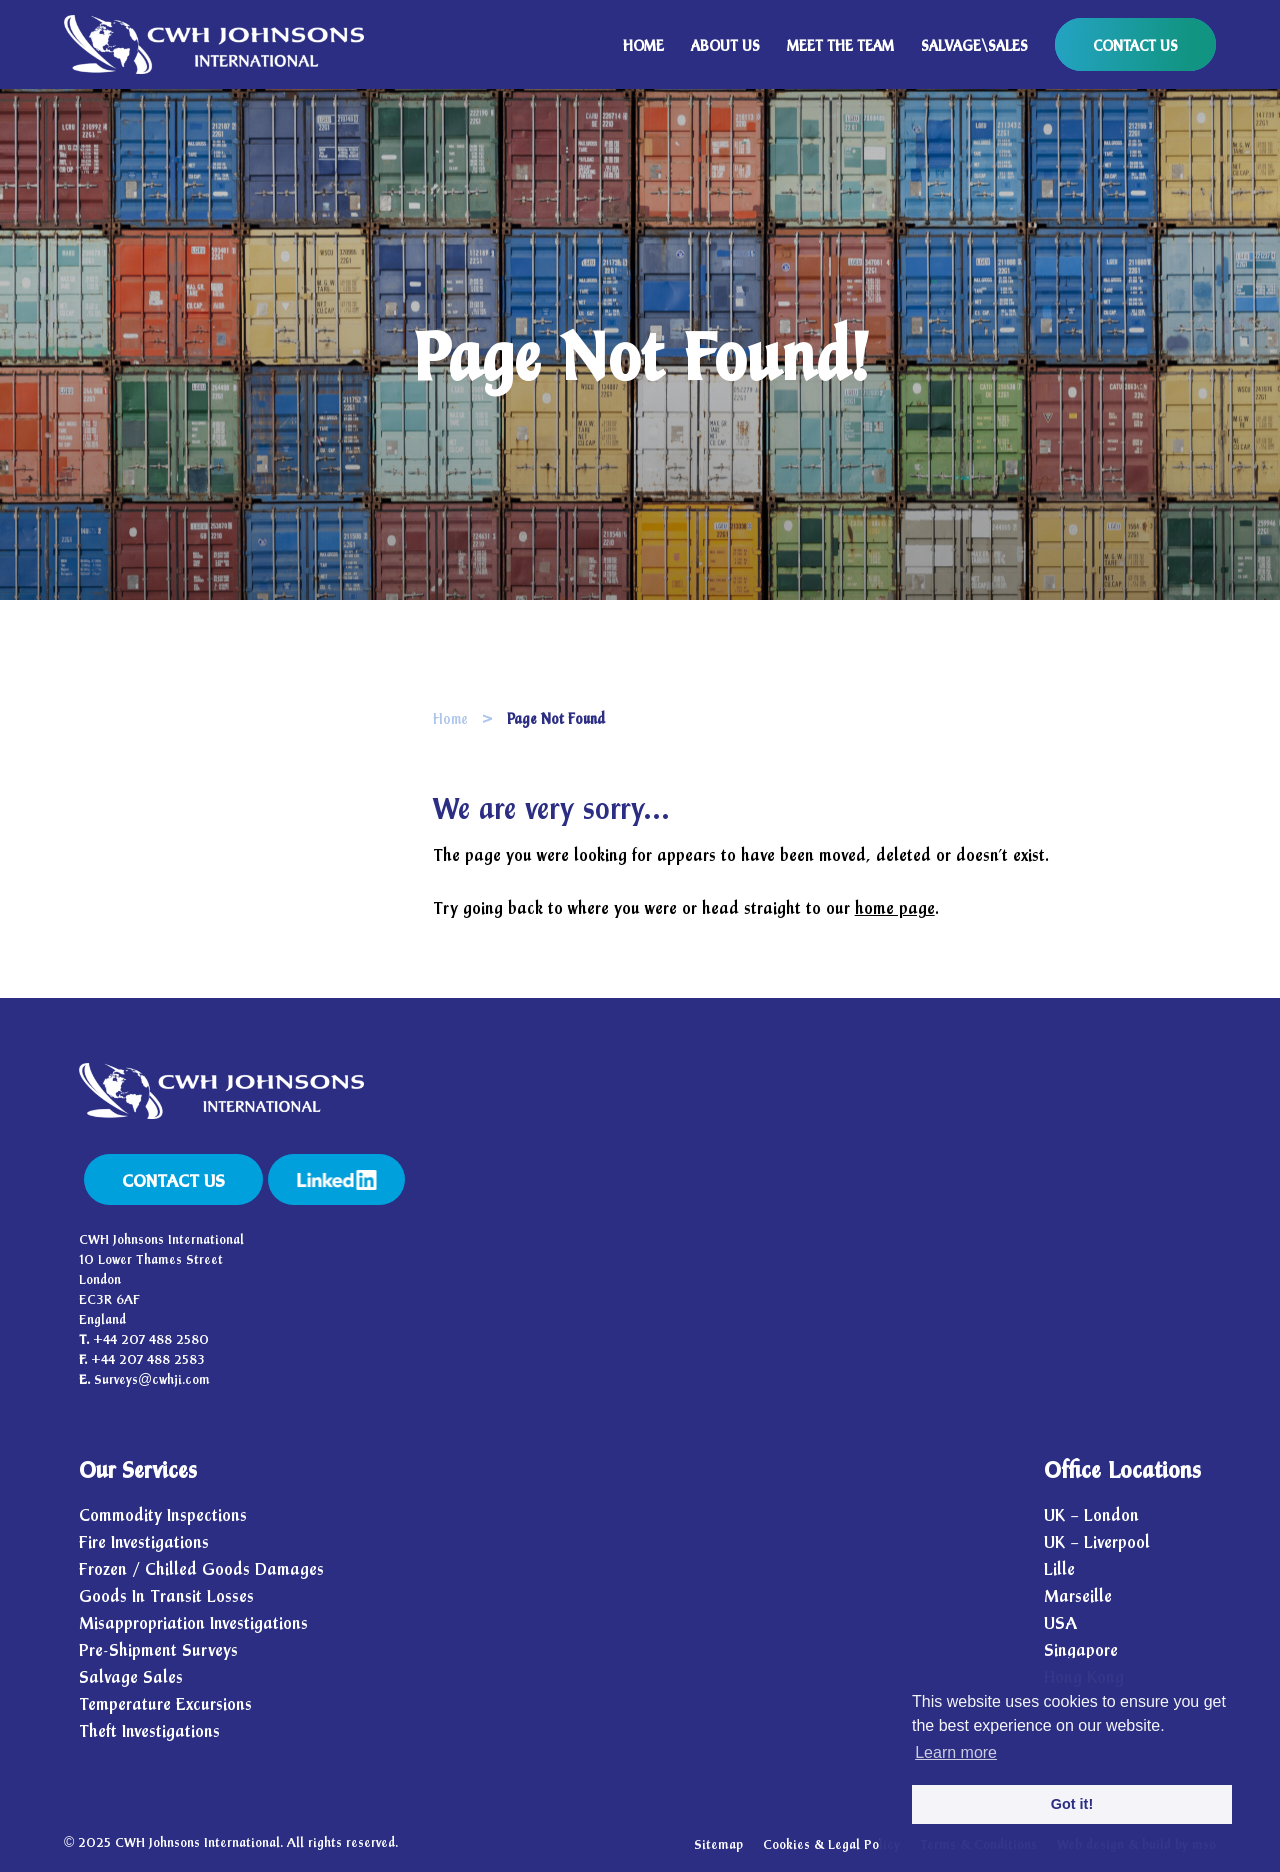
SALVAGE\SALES (974, 46)
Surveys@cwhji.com (152, 1380)
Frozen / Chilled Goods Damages (201, 1569)
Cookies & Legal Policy (831, 1845)
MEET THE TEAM (840, 46)
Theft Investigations (149, 1731)
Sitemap (718, 1845)
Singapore (1081, 1650)
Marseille (1078, 1596)
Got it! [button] (1072, 1804)
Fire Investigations (144, 1542)
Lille (1059, 1569)
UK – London (1091, 1515)
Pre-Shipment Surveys (158, 1650)
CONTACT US (1135, 46)
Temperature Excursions (165, 1704)
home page (895, 908)
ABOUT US (725, 46)
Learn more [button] (956, 1752)
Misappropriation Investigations (193, 1623)
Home (450, 719)
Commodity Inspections (163, 1515)
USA (1060, 1623)
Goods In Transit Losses (166, 1596)
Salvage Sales (131, 1677)
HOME (643, 46)
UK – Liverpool (1097, 1542)
